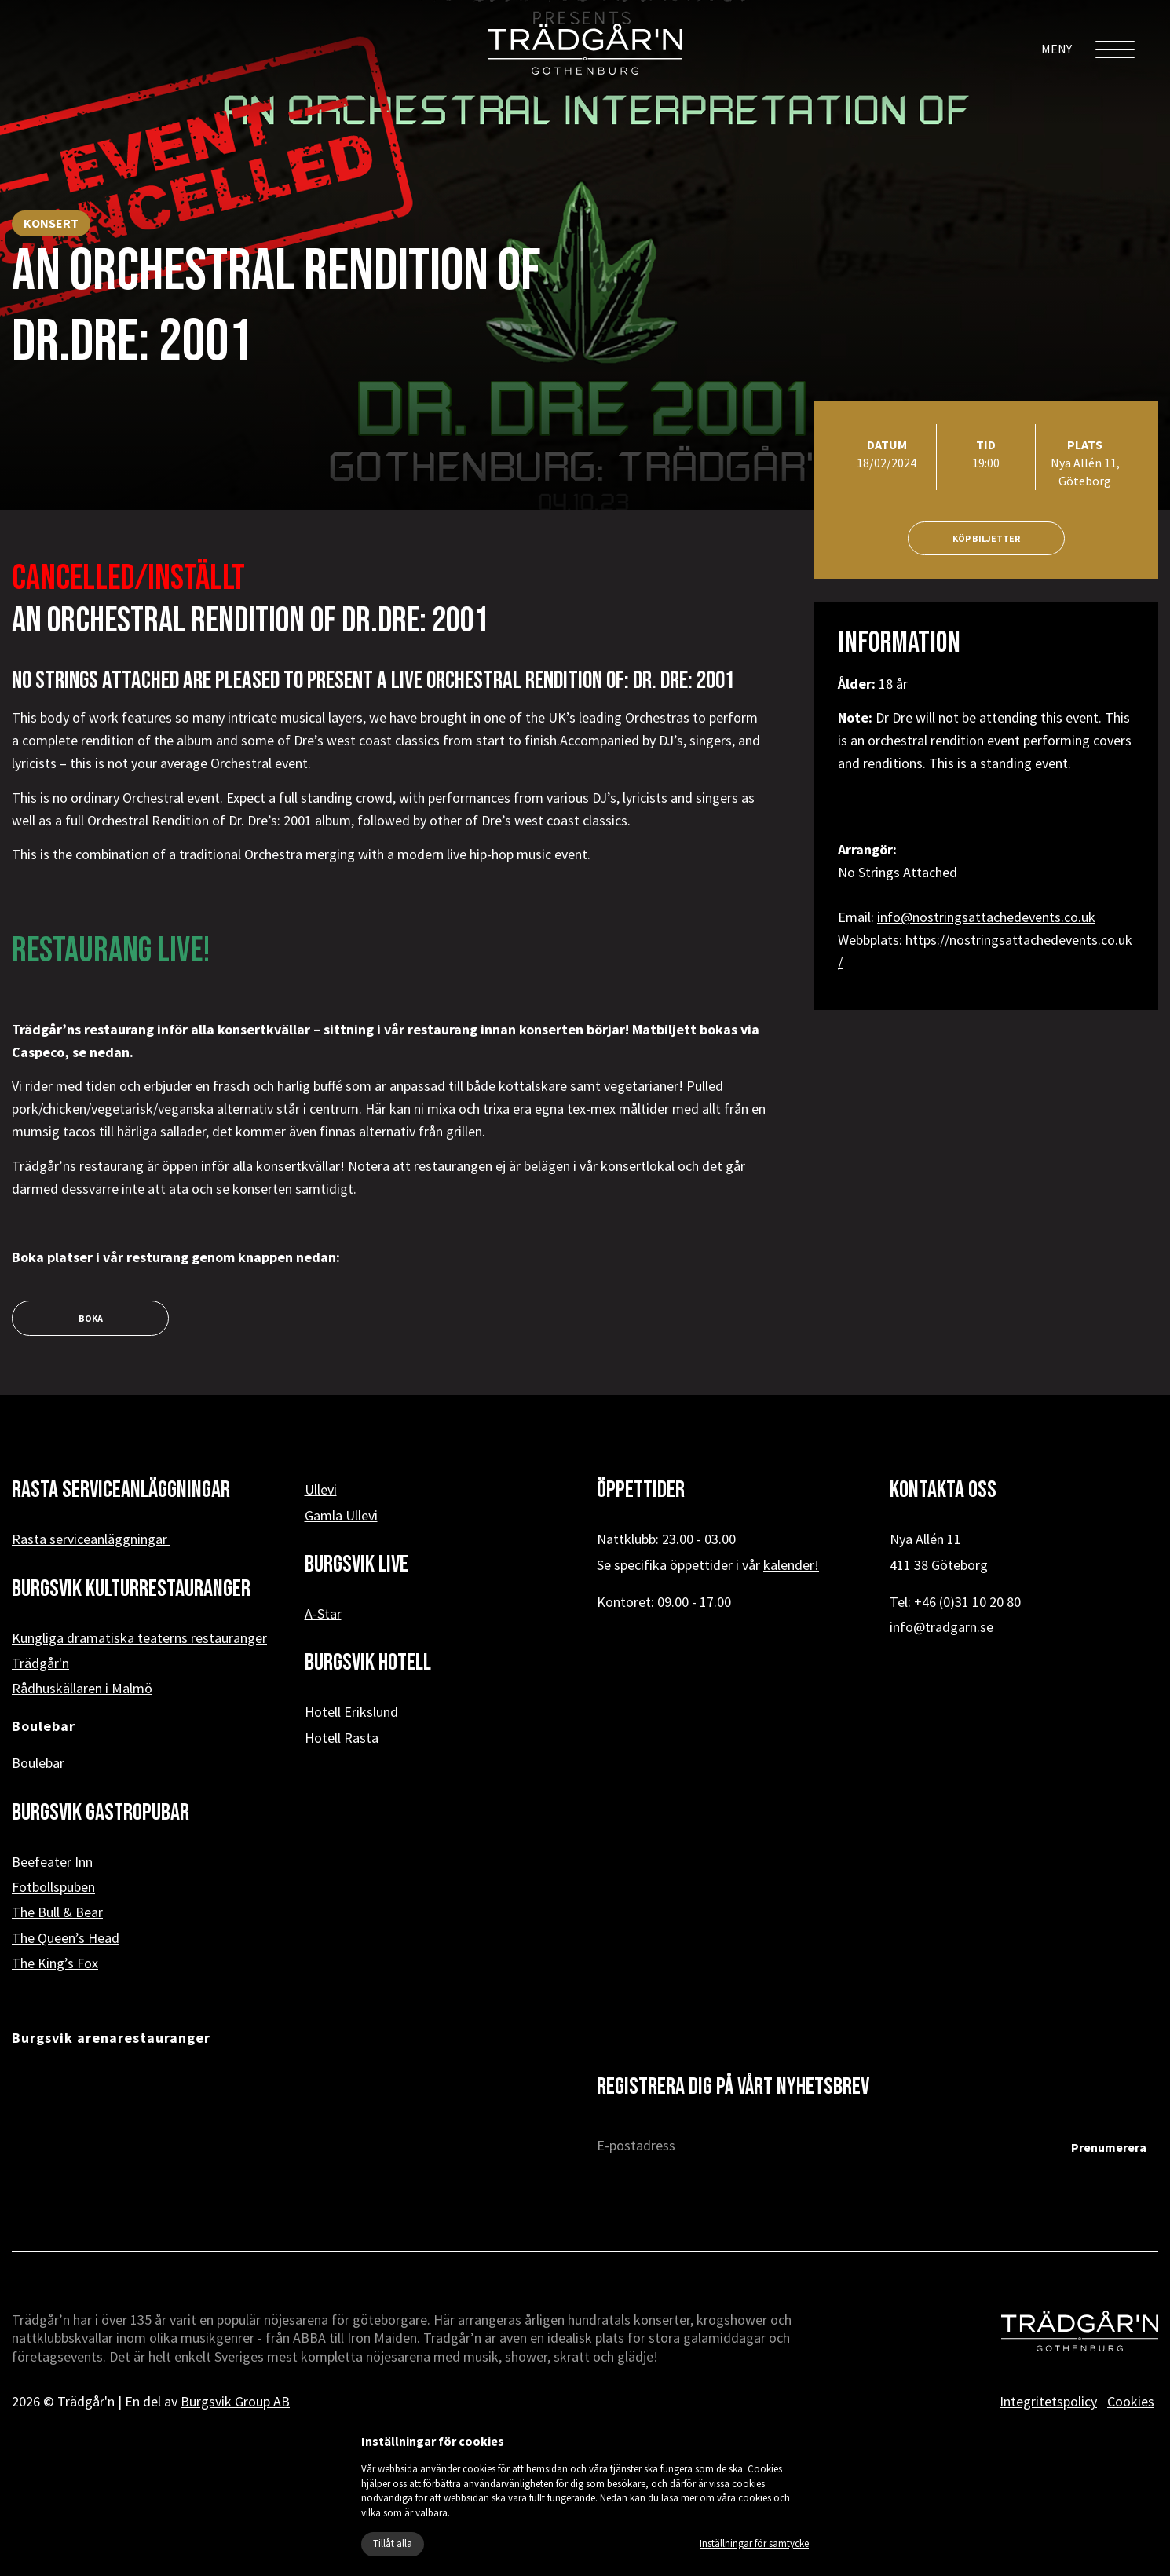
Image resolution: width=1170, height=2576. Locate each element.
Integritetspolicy (1048, 2401)
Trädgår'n (40, 1663)
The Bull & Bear (57, 1912)
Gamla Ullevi (341, 1515)
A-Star (323, 1614)
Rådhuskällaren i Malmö (82, 1688)
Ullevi (321, 1489)
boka (91, 1318)
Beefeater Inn (52, 1862)
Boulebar (40, 1763)
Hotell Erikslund (351, 1712)
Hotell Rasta (341, 1738)
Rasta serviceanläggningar (91, 1539)
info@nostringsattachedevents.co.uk (986, 917)
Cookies (1130, 2401)
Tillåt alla (392, 2543)
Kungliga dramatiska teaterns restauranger (139, 1638)
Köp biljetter (986, 538)
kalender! (791, 1565)
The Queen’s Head (65, 1938)
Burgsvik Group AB (235, 2401)
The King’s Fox (55, 1963)
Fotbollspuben (53, 1887)
